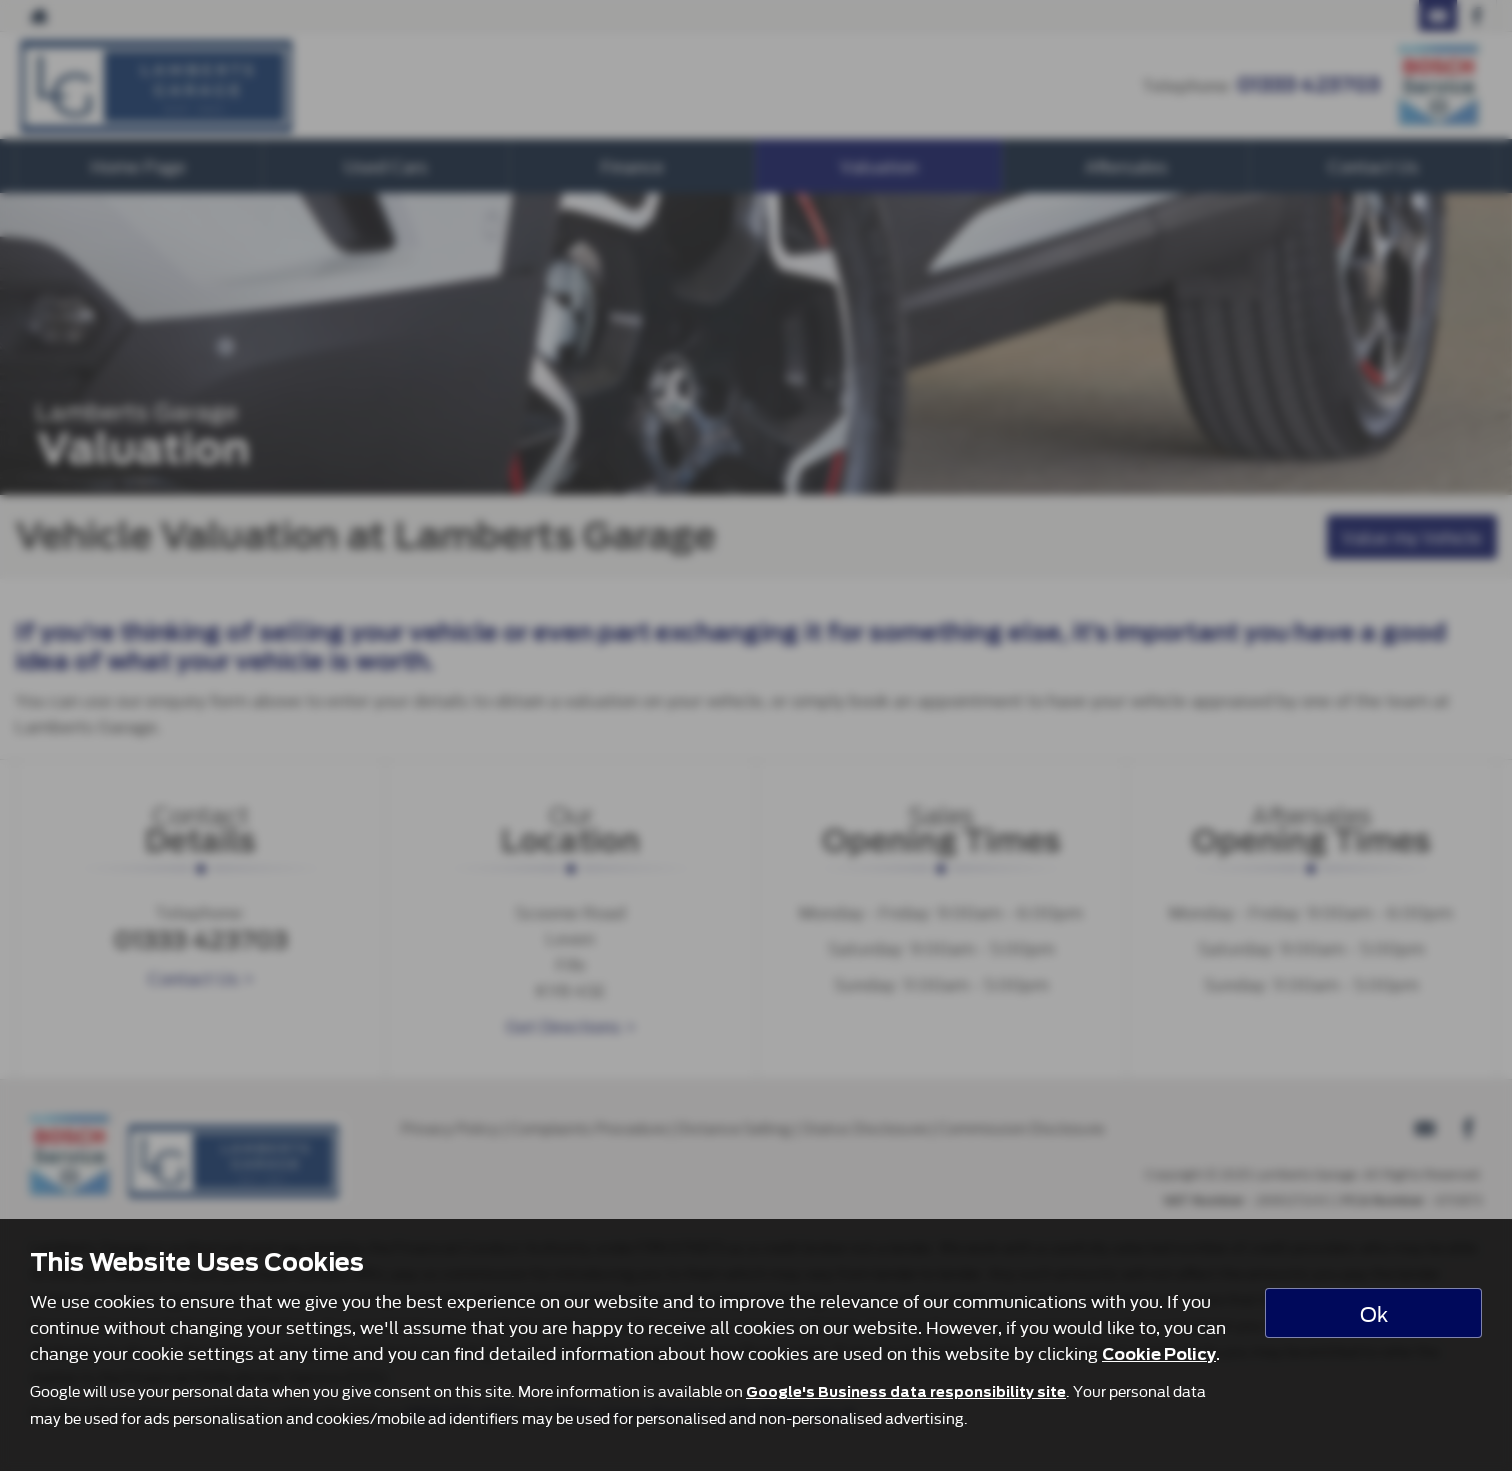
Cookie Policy (1159, 1354)
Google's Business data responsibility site (906, 1392)
